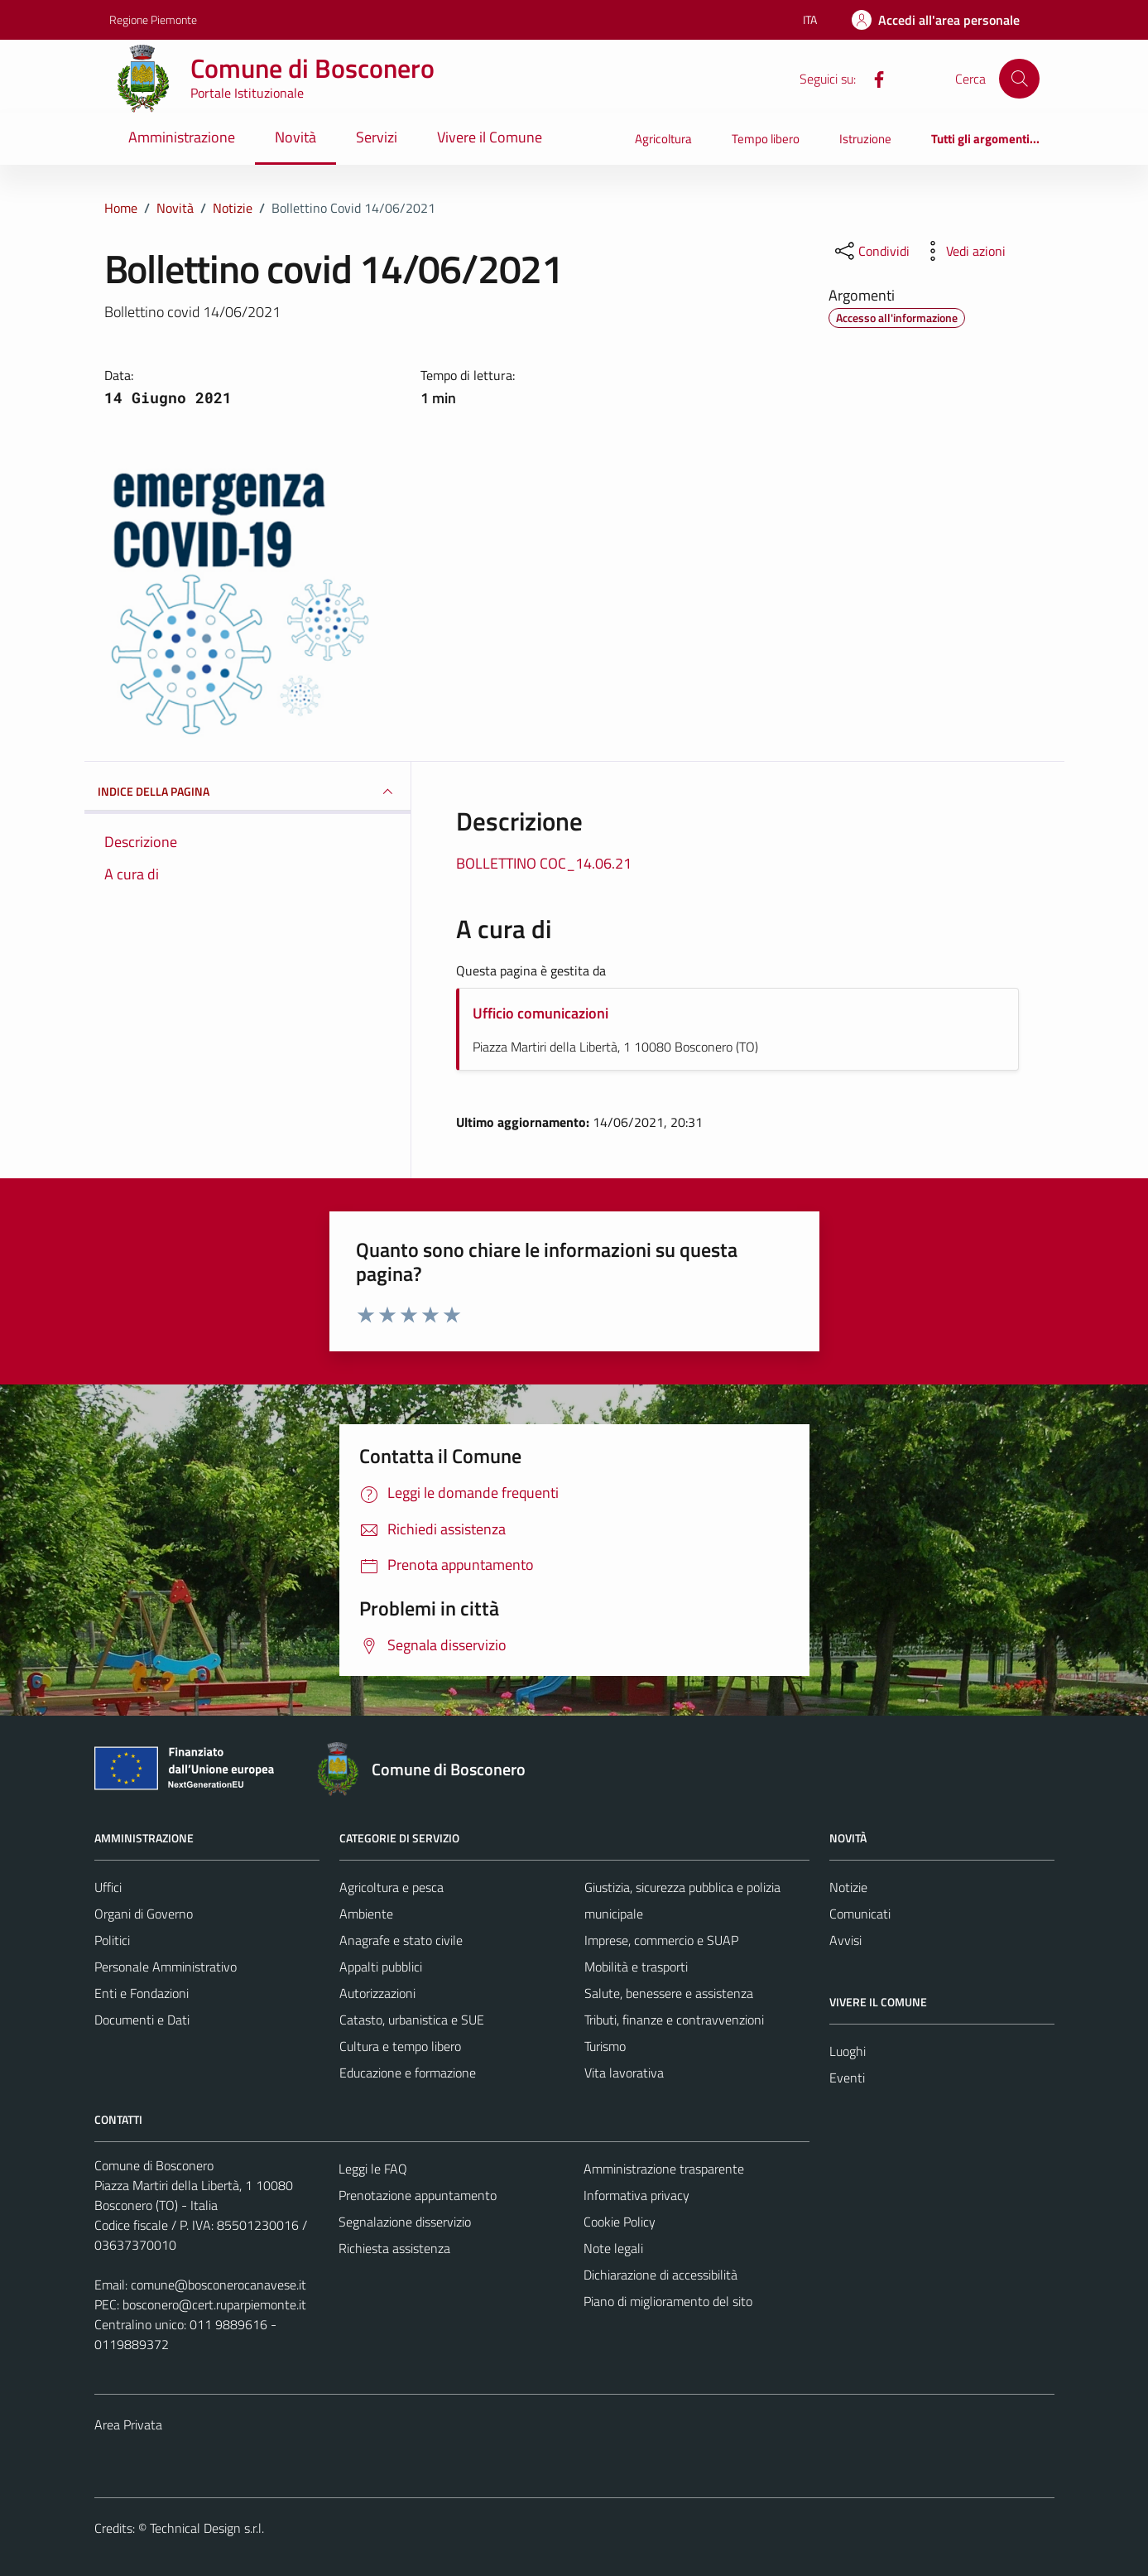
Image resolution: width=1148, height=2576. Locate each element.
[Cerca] (1019, 79)
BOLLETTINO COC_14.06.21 (544, 863)
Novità (295, 137)
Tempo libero (766, 138)
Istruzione (865, 138)
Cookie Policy (620, 2222)
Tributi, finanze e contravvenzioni (674, 2020)
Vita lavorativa (624, 2072)
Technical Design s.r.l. (207, 2528)
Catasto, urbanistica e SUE (411, 2020)
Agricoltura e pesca (391, 1887)
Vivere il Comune (489, 137)
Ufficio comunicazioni (540, 1013)
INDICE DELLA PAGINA (248, 792)
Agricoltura (663, 138)
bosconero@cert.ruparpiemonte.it (214, 2304)
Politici (112, 1940)
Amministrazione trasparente (664, 2169)
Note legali (613, 2248)
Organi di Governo (143, 1914)
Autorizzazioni (377, 1993)
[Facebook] (872, 78)
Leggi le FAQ (373, 2169)
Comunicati (860, 1914)
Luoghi (847, 2051)
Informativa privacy (636, 2195)
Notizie (848, 1887)
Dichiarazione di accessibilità (660, 2275)
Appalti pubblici (380, 1967)
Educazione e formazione (407, 2072)
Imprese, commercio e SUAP (661, 1940)
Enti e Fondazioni (141, 1993)
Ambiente (366, 1914)
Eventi (847, 2077)
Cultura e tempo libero (400, 2046)
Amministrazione (181, 137)
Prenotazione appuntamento (418, 2195)
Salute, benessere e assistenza (668, 1993)
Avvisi (845, 1940)
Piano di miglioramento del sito (668, 2301)
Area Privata (128, 2424)
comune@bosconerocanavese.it (218, 2284)
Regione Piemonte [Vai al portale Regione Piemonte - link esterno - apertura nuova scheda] (153, 19)
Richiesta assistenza (394, 2248)
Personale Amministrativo (165, 1967)
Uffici (108, 1887)
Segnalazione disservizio (405, 2222)
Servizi (376, 137)
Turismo (605, 2046)
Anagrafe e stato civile (401, 1940)
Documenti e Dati (142, 2020)
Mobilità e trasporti (636, 1967)
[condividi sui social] (871, 251)
